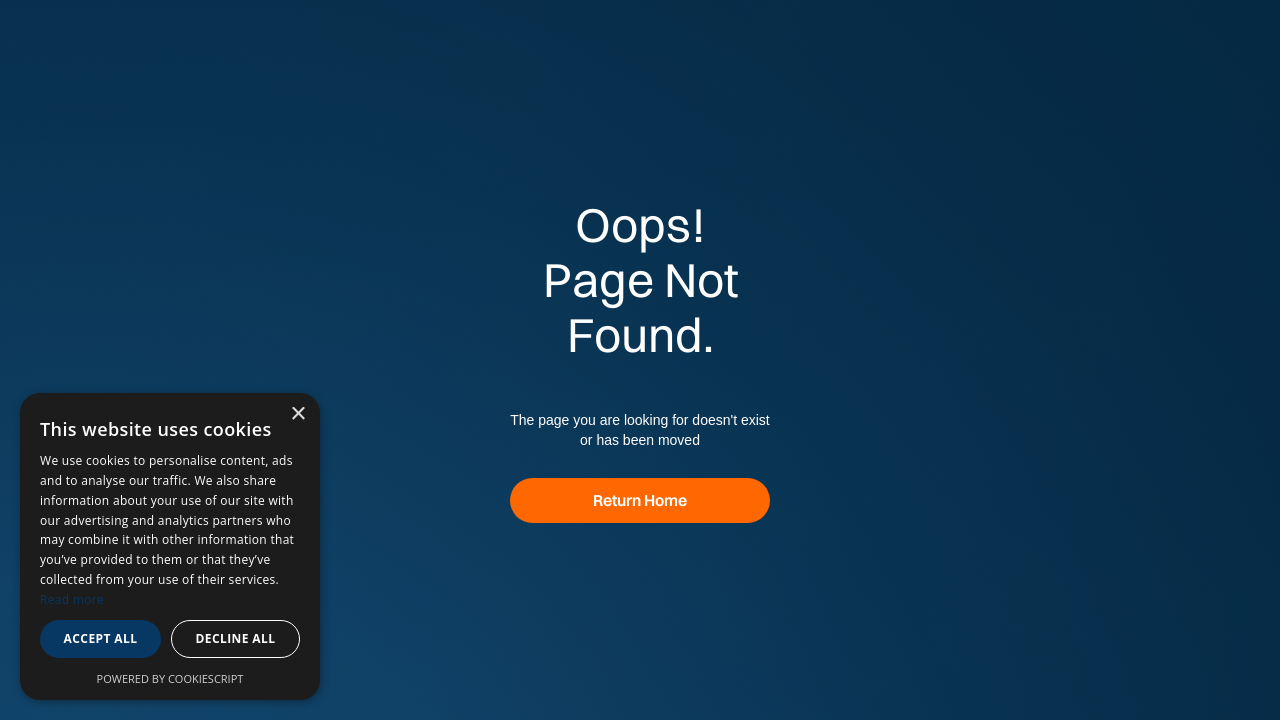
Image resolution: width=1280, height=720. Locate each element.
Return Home (640, 500)
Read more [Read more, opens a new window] (72, 599)
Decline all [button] (236, 638)
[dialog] (170, 546)
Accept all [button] (101, 638)
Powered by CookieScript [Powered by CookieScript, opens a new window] (170, 678)
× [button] (297, 414)
